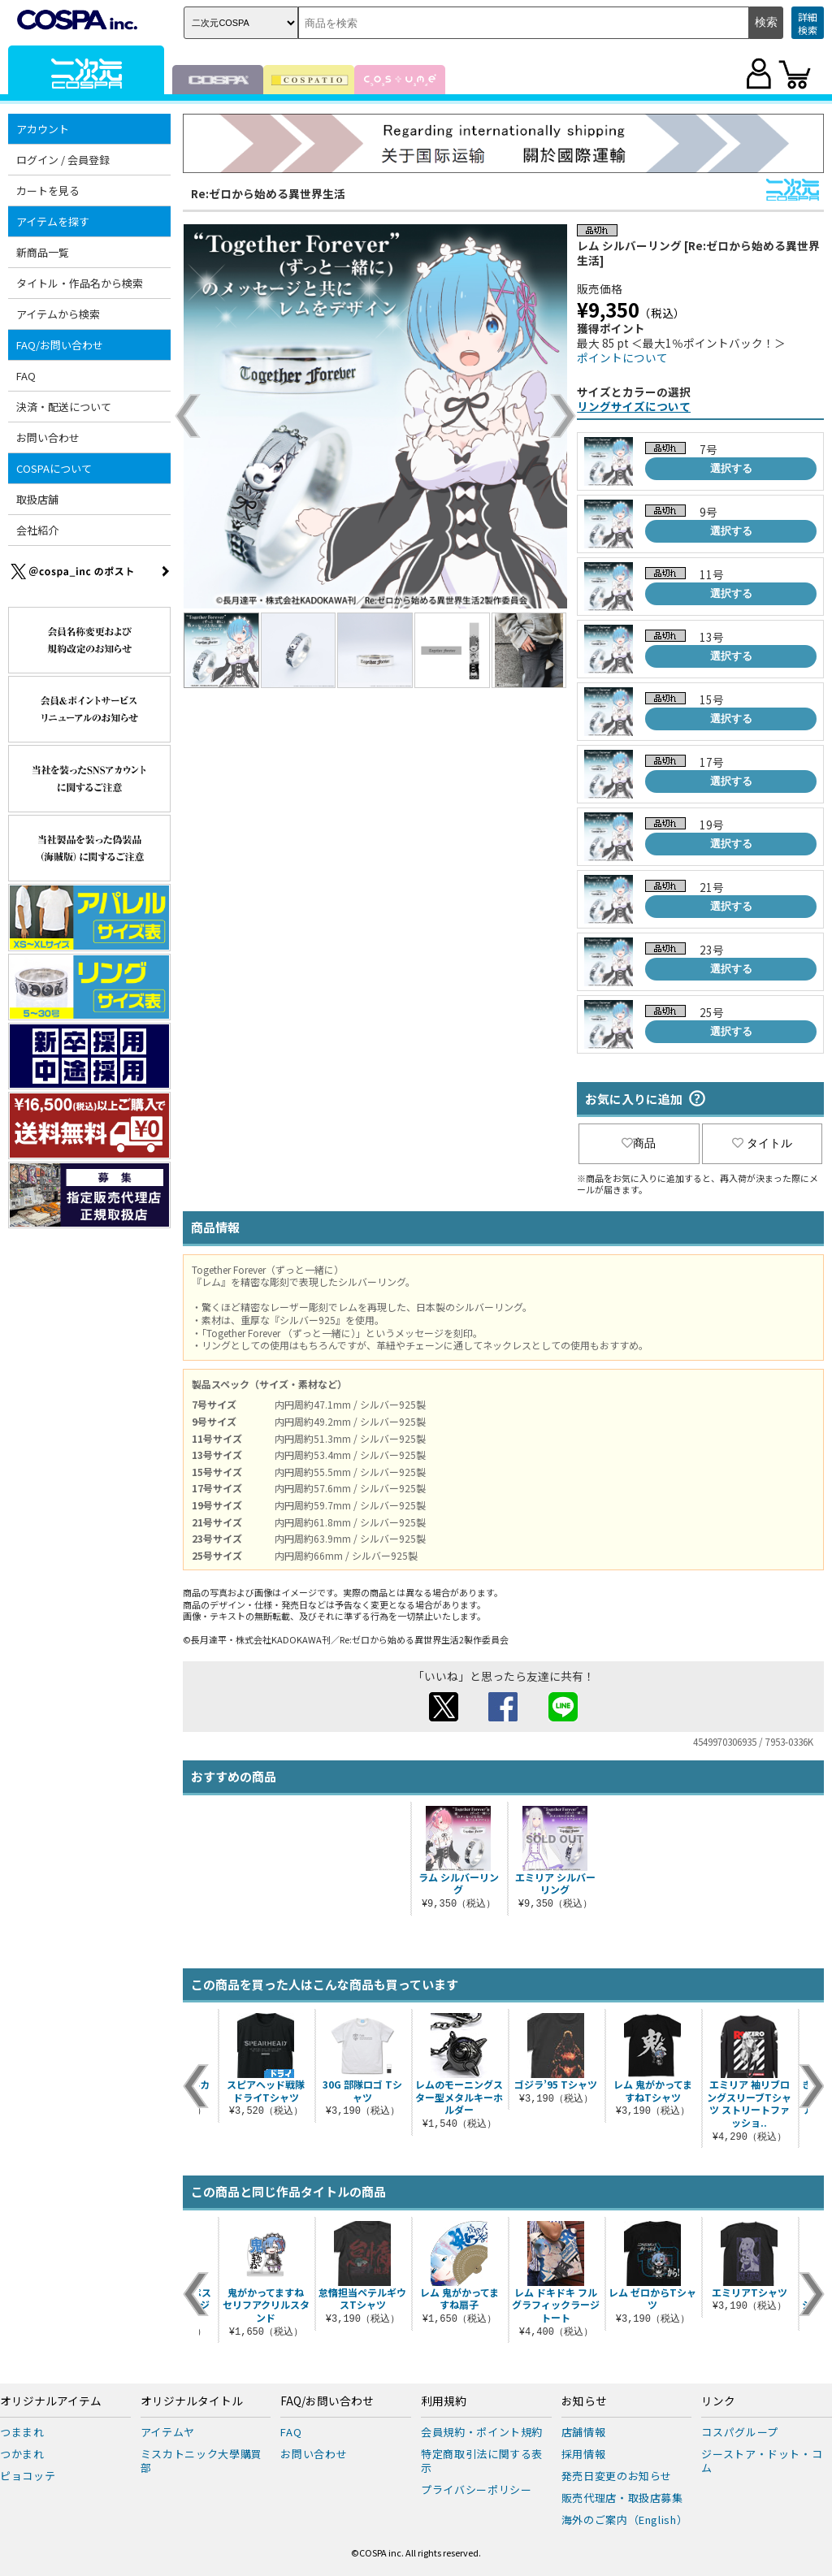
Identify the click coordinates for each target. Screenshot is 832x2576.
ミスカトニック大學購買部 (201, 2460)
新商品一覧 (42, 252)
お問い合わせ (48, 437)
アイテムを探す (52, 221)
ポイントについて (622, 357)
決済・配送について (63, 406)
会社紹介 (37, 530)
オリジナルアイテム (51, 2401)
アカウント (42, 128)
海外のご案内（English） (624, 2519)
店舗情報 (583, 2432)
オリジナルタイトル (192, 2401)
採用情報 (583, 2453)
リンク (718, 2401)
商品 (639, 1142)
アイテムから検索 (58, 314)
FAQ (26, 375)
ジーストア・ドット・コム (761, 2460)
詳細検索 (807, 23)
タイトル (762, 1142)
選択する (731, 468)
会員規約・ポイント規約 (482, 2432)
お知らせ (584, 2401)
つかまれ (22, 2453)
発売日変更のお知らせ (617, 2475)
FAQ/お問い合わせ (59, 345)
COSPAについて (54, 468)
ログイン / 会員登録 (63, 159)
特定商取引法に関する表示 (482, 2460)
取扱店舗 (37, 499)
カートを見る (48, 190)
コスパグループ (739, 2432)
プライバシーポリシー (476, 2489)
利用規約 (443, 2401)
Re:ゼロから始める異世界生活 (268, 193)
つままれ (22, 2432)
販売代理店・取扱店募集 (622, 2497)
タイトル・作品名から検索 (79, 283)
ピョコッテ (27, 2475)
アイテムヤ (168, 2432)
